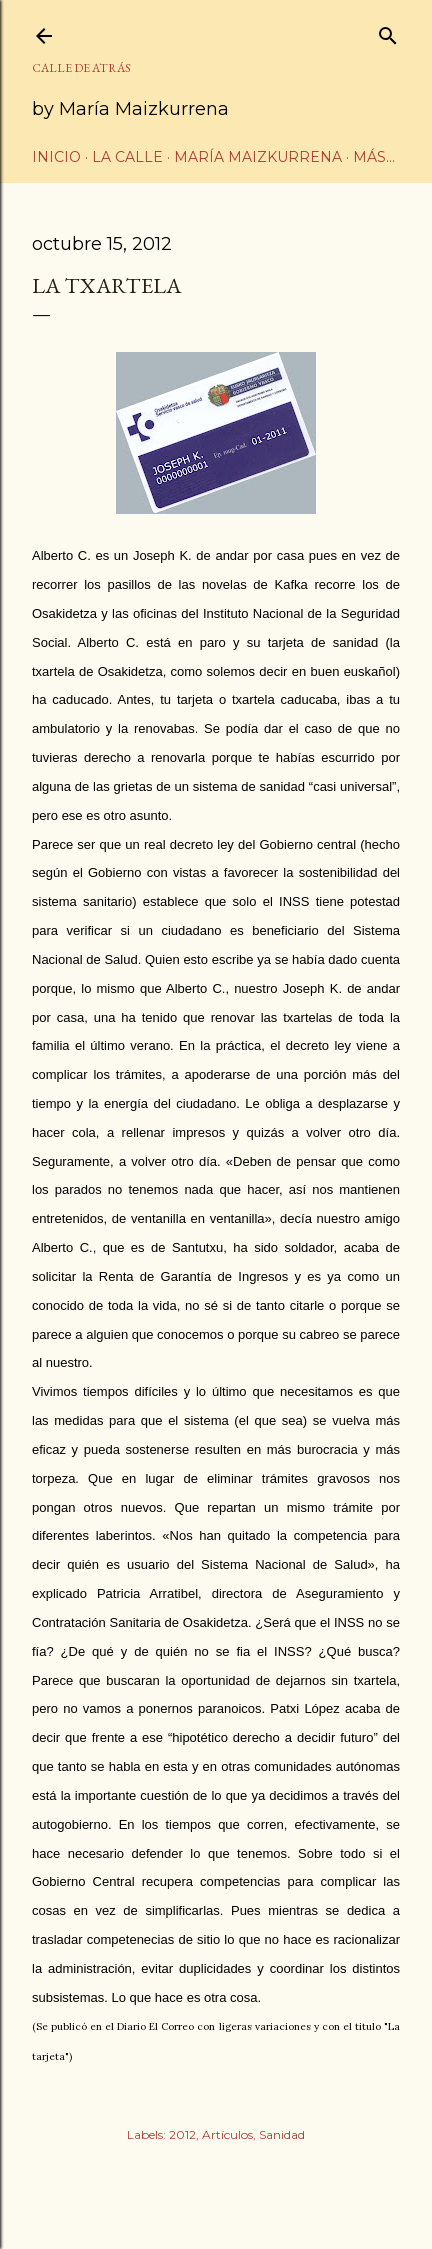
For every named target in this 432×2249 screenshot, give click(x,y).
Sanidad (282, 2134)
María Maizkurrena (258, 157)
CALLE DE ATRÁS (81, 68)
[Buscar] (388, 31)
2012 (182, 2134)
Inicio (56, 157)
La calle (127, 157)
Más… (374, 157)
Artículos (227, 2134)
